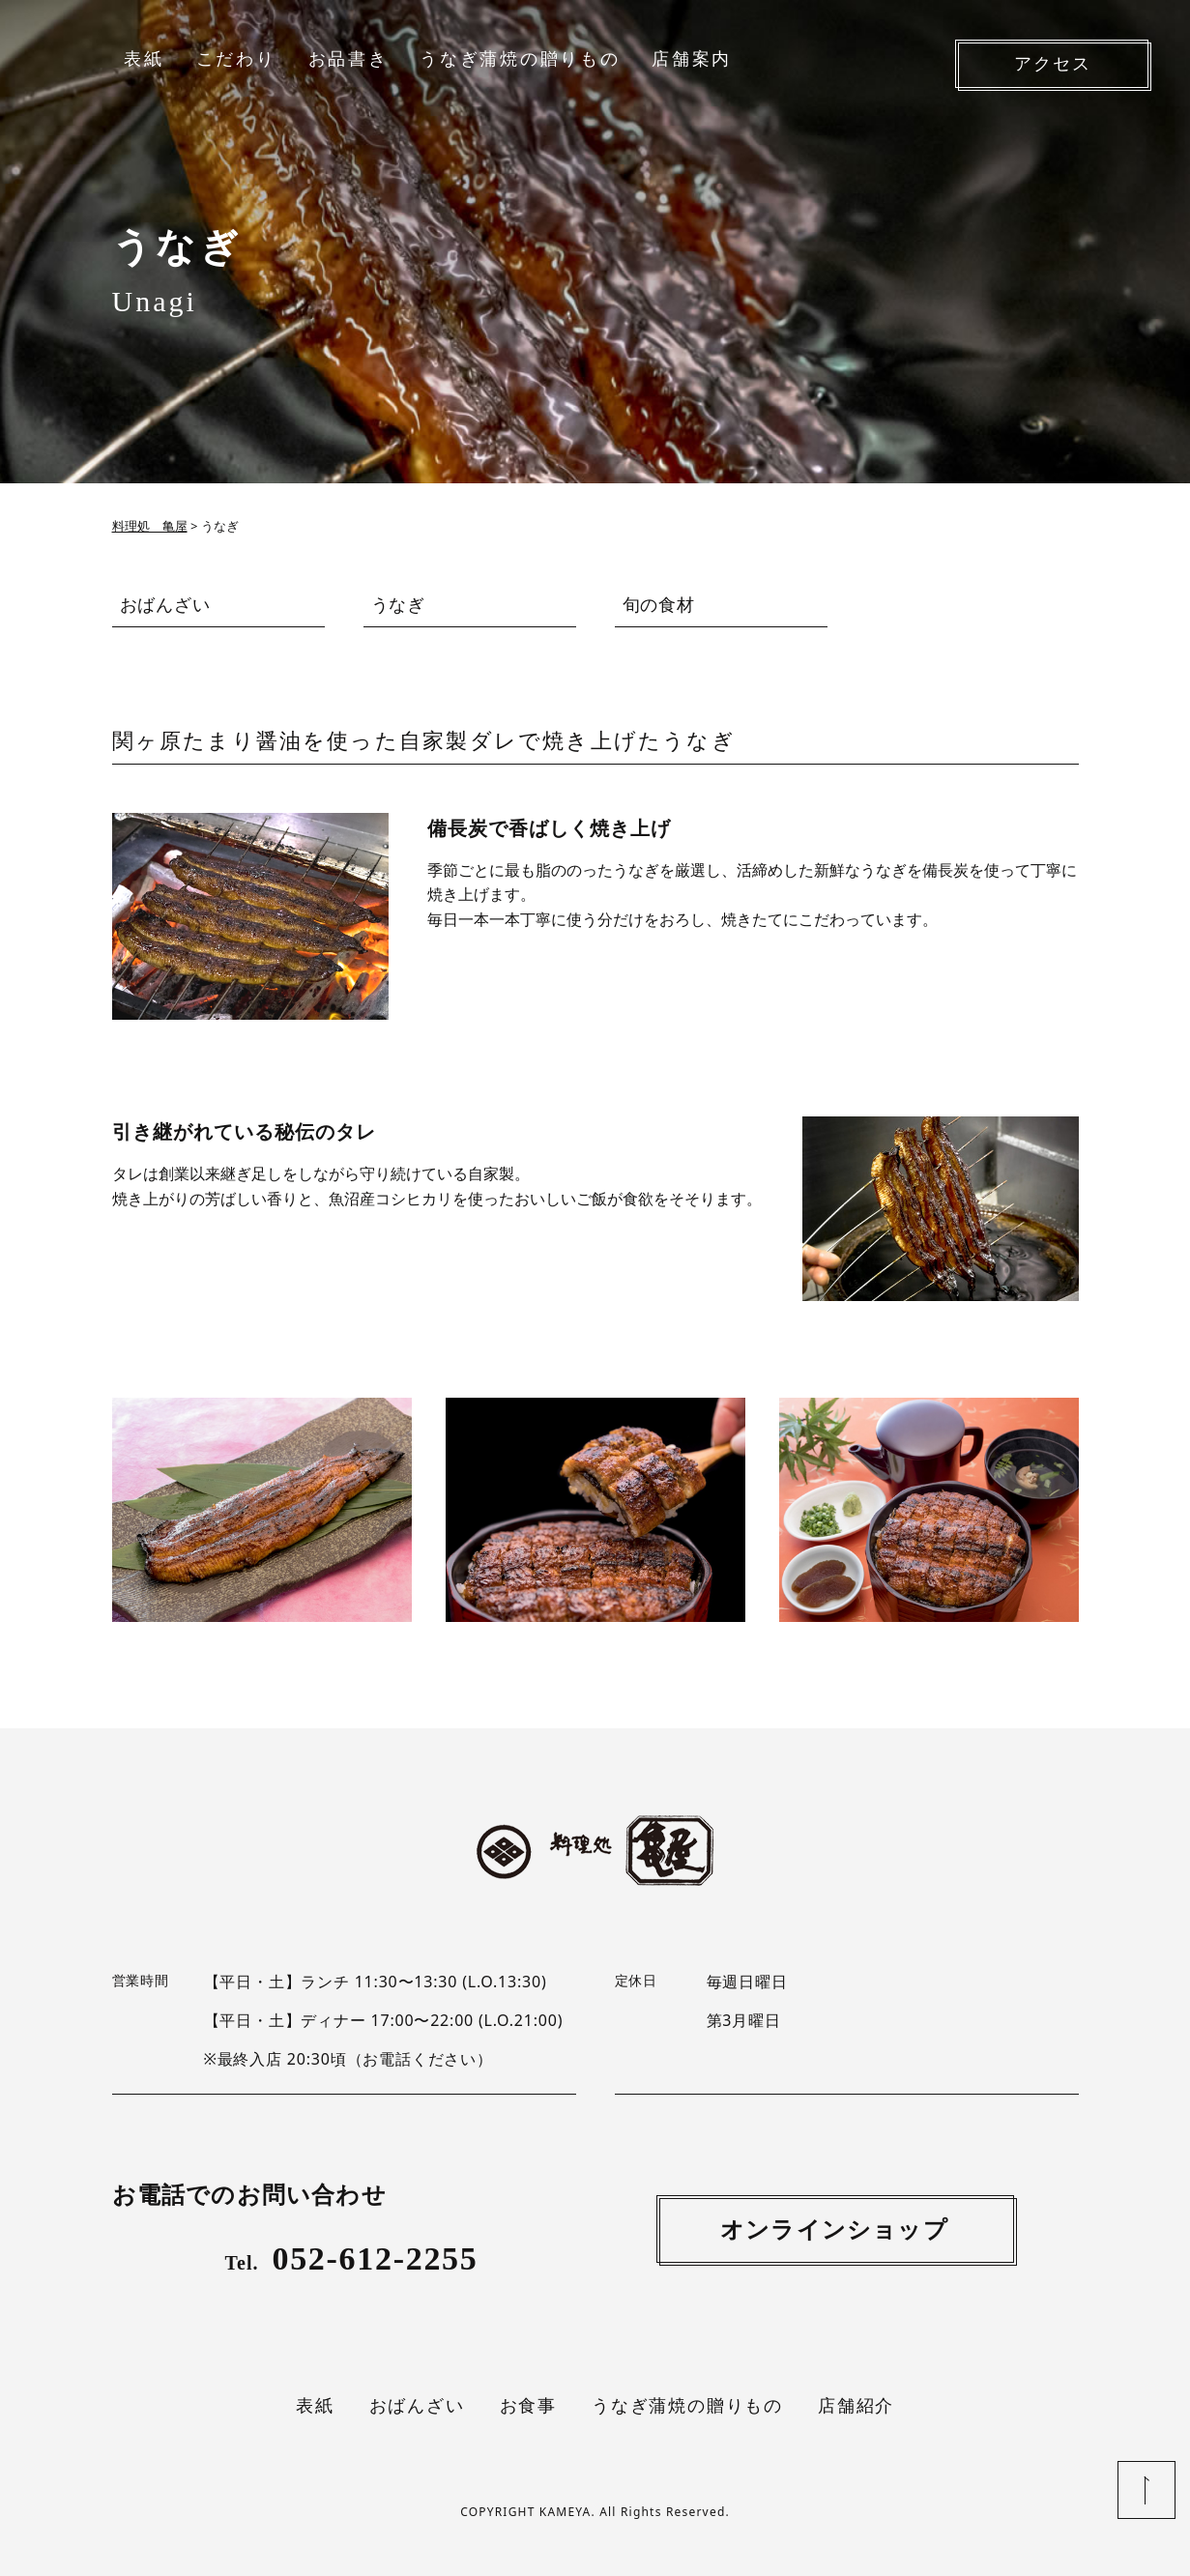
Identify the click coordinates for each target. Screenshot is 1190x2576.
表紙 (143, 59)
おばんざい (166, 604)
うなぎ (398, 604)
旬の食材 (659, 604)
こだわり (236, 59)
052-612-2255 (352, 2258)
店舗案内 (692, 59)
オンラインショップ (834, 2230)
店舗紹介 (856, 2406)
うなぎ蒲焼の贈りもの (520, 59)
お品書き (348, 59)
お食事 (528, 2406)
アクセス (1052, 63)
